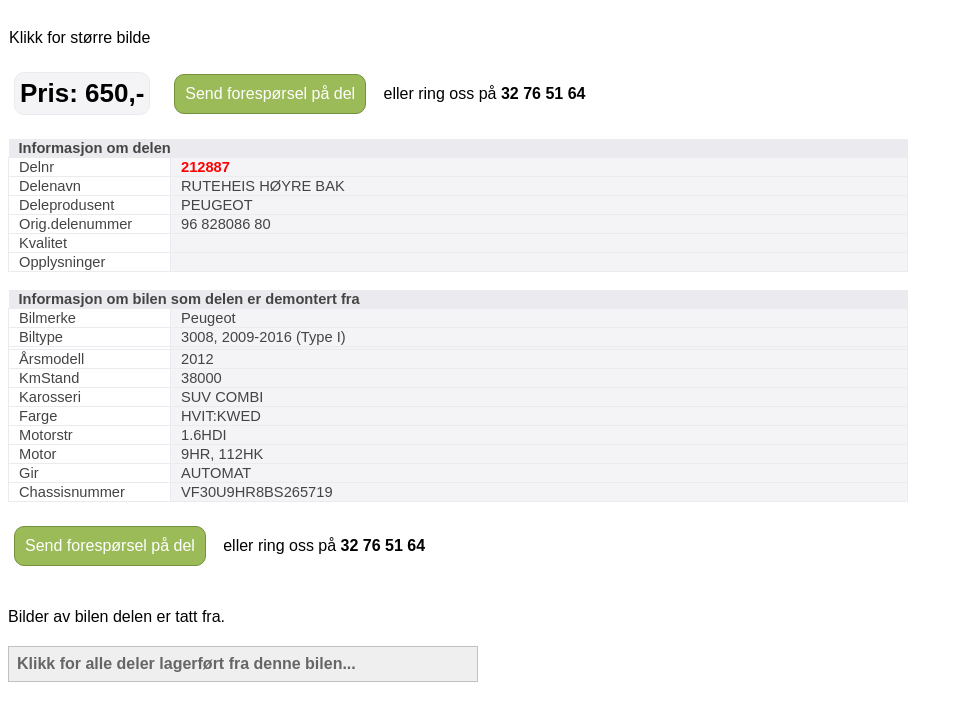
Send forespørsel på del (270, 93)
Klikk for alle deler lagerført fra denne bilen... (186, 663)
